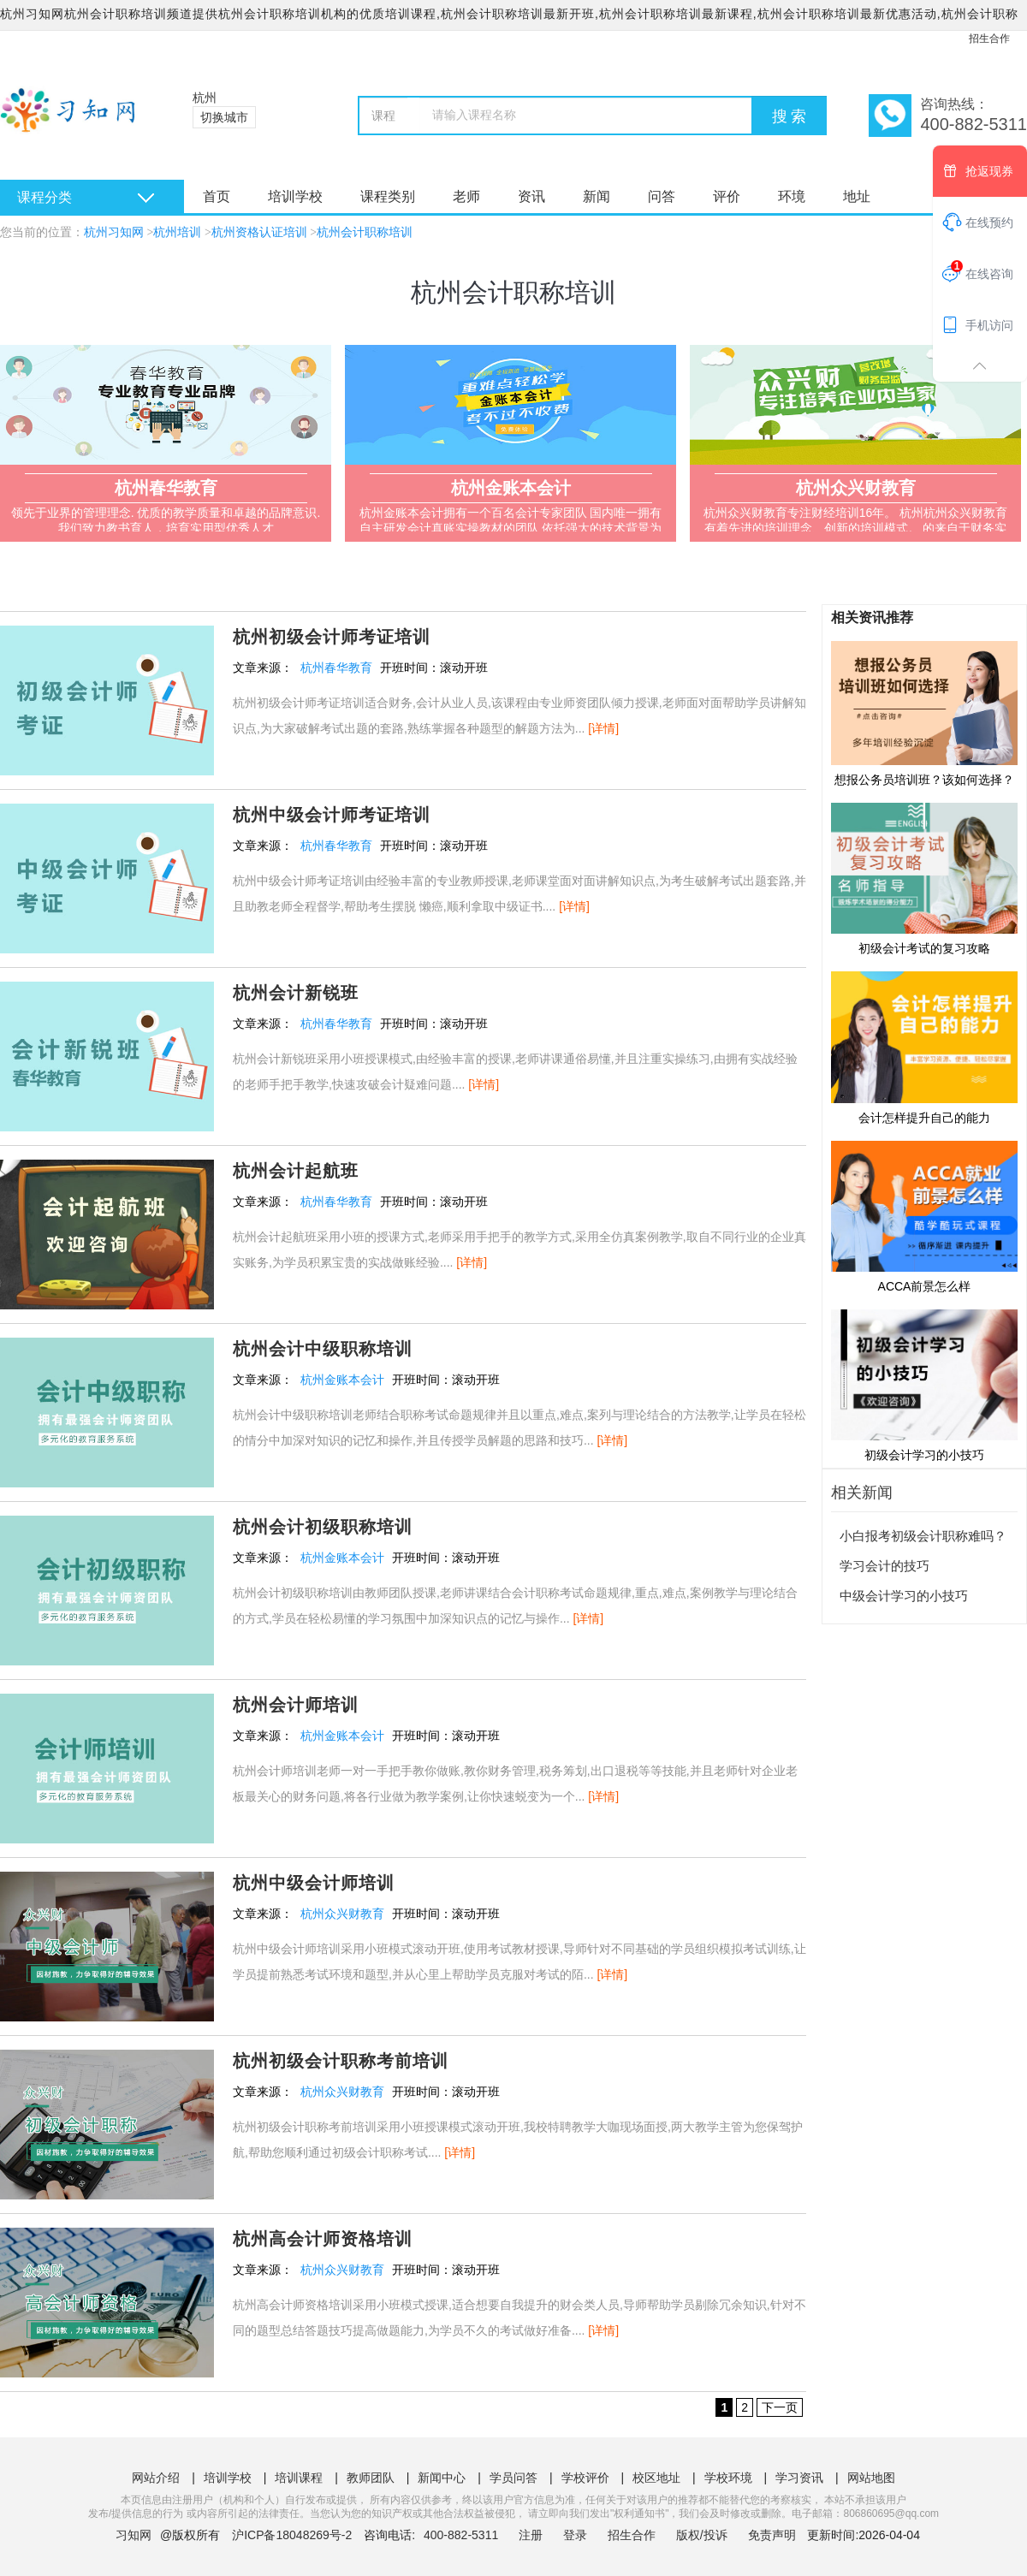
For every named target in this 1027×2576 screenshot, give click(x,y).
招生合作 (989, 39)
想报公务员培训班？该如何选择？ (924, 712)
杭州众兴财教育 (342, 1913)
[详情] (603, 728)
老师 (466, 196)
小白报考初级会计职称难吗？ (923, 1535)
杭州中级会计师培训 (314, 1882)
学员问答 (513, 2477)
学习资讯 (799, 2477)
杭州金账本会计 (342, 1379)
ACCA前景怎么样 (924, 1216)
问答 (661, 196)
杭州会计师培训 (296, 1704)
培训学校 (295, 196)
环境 (791, 196)
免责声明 (772, 2535)
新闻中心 (442, 2477)
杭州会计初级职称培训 (323, 1526)
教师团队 (371, 2477)
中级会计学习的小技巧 (904, 1595)
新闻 (596, 196)
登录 (575, 2535)
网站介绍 (156, 2477)
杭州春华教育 (336, 667)
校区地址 (656, 2477)
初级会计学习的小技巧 (924, 1385)
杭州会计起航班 (296, 1170)
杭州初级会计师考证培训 (331, 636)
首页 (216, 196)
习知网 (133, 2535)
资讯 (531, 196)
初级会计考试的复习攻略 (924, 878)
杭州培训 (177, 232)
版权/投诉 (701, 2535)
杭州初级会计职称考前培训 (340, 2060)
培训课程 (299, 2477)
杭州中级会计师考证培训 (331, 814)
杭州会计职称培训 (365, 232)
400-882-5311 (463, 2535)
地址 (856, 196)
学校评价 (585, 2477)
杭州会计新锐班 (296, 992)
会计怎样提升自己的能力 (924, 1047)
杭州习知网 (114, 232)
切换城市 (224, 117)
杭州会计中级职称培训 (323, 1348)
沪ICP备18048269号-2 (292, 2535)
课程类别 (387, 196)
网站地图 (871, 2477)
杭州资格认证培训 (259, 232)
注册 (531, 2535)
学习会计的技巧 (884, 1565)
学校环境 (728, 2477)
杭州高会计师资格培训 (323, 2238)
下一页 (780, 2407)
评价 (726, 196)
